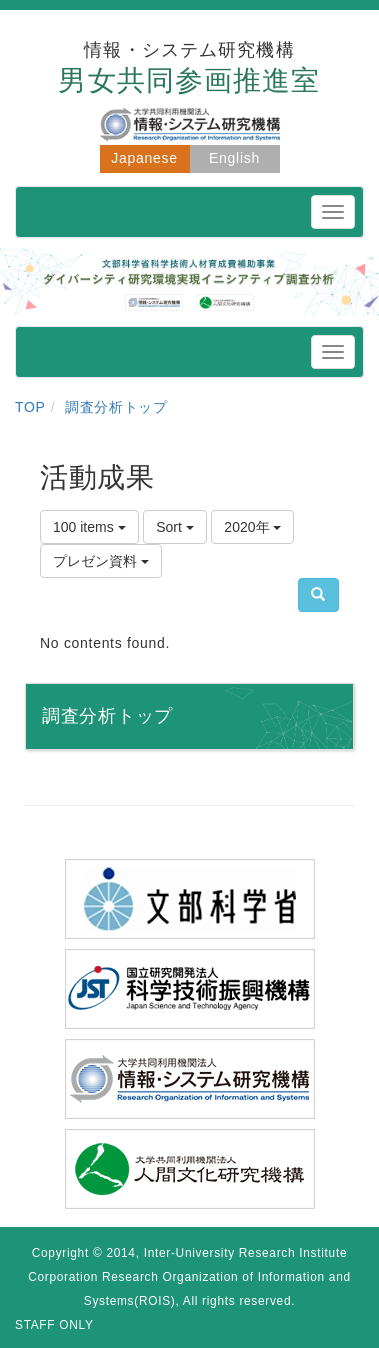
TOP (30, 407)
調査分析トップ (116, 407)
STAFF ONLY (54, 1325)
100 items (89, 527)
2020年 (252, 527)
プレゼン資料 (101, 561)
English (234, 158)
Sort (175, 527)
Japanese (144, 158)
